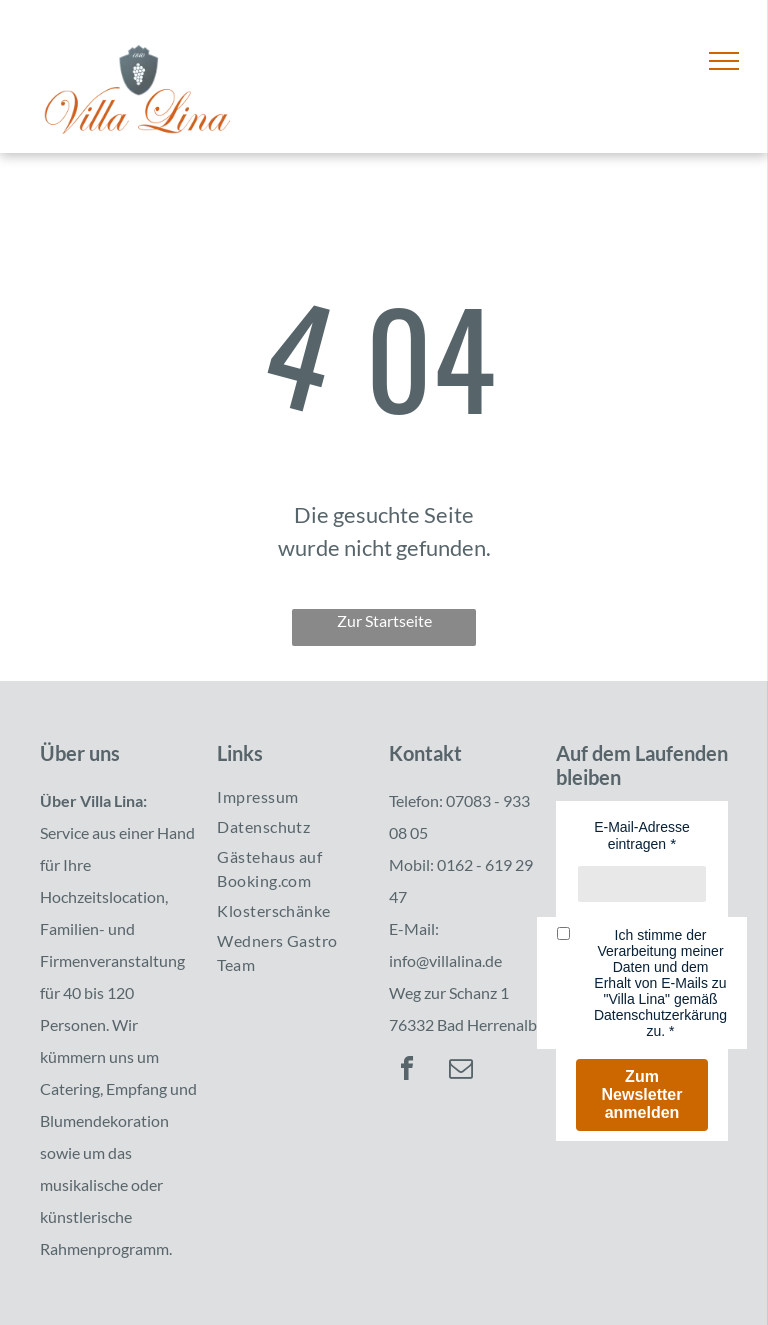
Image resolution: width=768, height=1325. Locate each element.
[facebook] (407, 1071)
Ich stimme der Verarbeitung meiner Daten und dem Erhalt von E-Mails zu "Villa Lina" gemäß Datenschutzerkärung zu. (660, 983)
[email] (461, 1071)
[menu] (724, 61)
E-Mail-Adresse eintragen (642, 835)
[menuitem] (290, 797)
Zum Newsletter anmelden (642, 1094)
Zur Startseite (384, 620)
